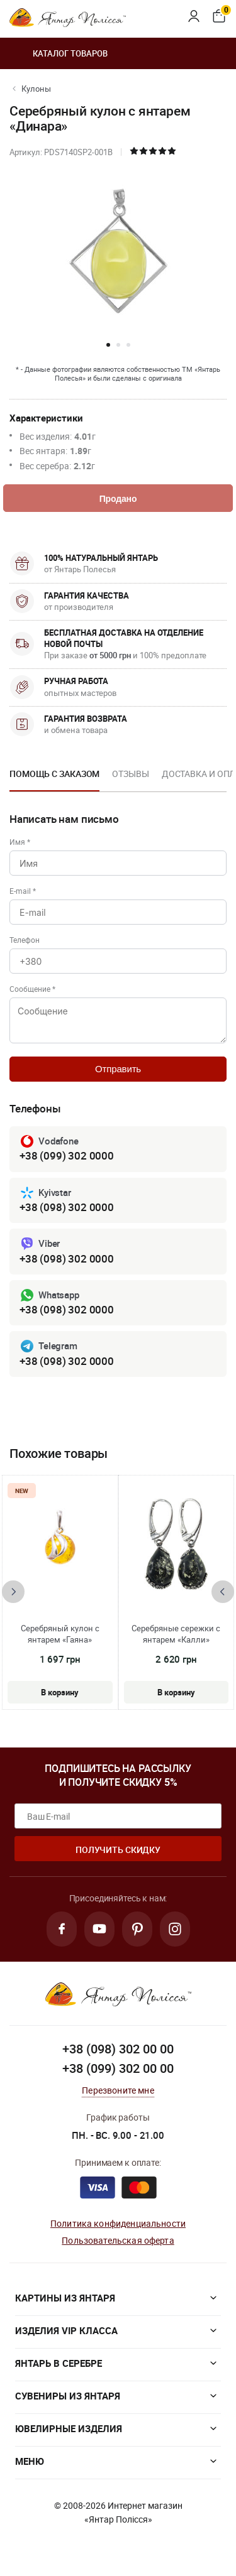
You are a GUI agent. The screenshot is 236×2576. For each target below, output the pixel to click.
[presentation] (13, 1591)
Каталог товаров (58, 53)
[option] (54, 777)
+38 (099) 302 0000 (67, 1155)
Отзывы (130, 774)
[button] (108, 345)
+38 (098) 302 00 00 (118, 2048)
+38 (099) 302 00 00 (118, 2068)
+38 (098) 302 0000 (67, 1207)
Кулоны (36, 89)
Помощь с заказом (54, 774)
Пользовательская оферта (118, 2240)
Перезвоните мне (118, 2090)
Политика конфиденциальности (118, 2223)
